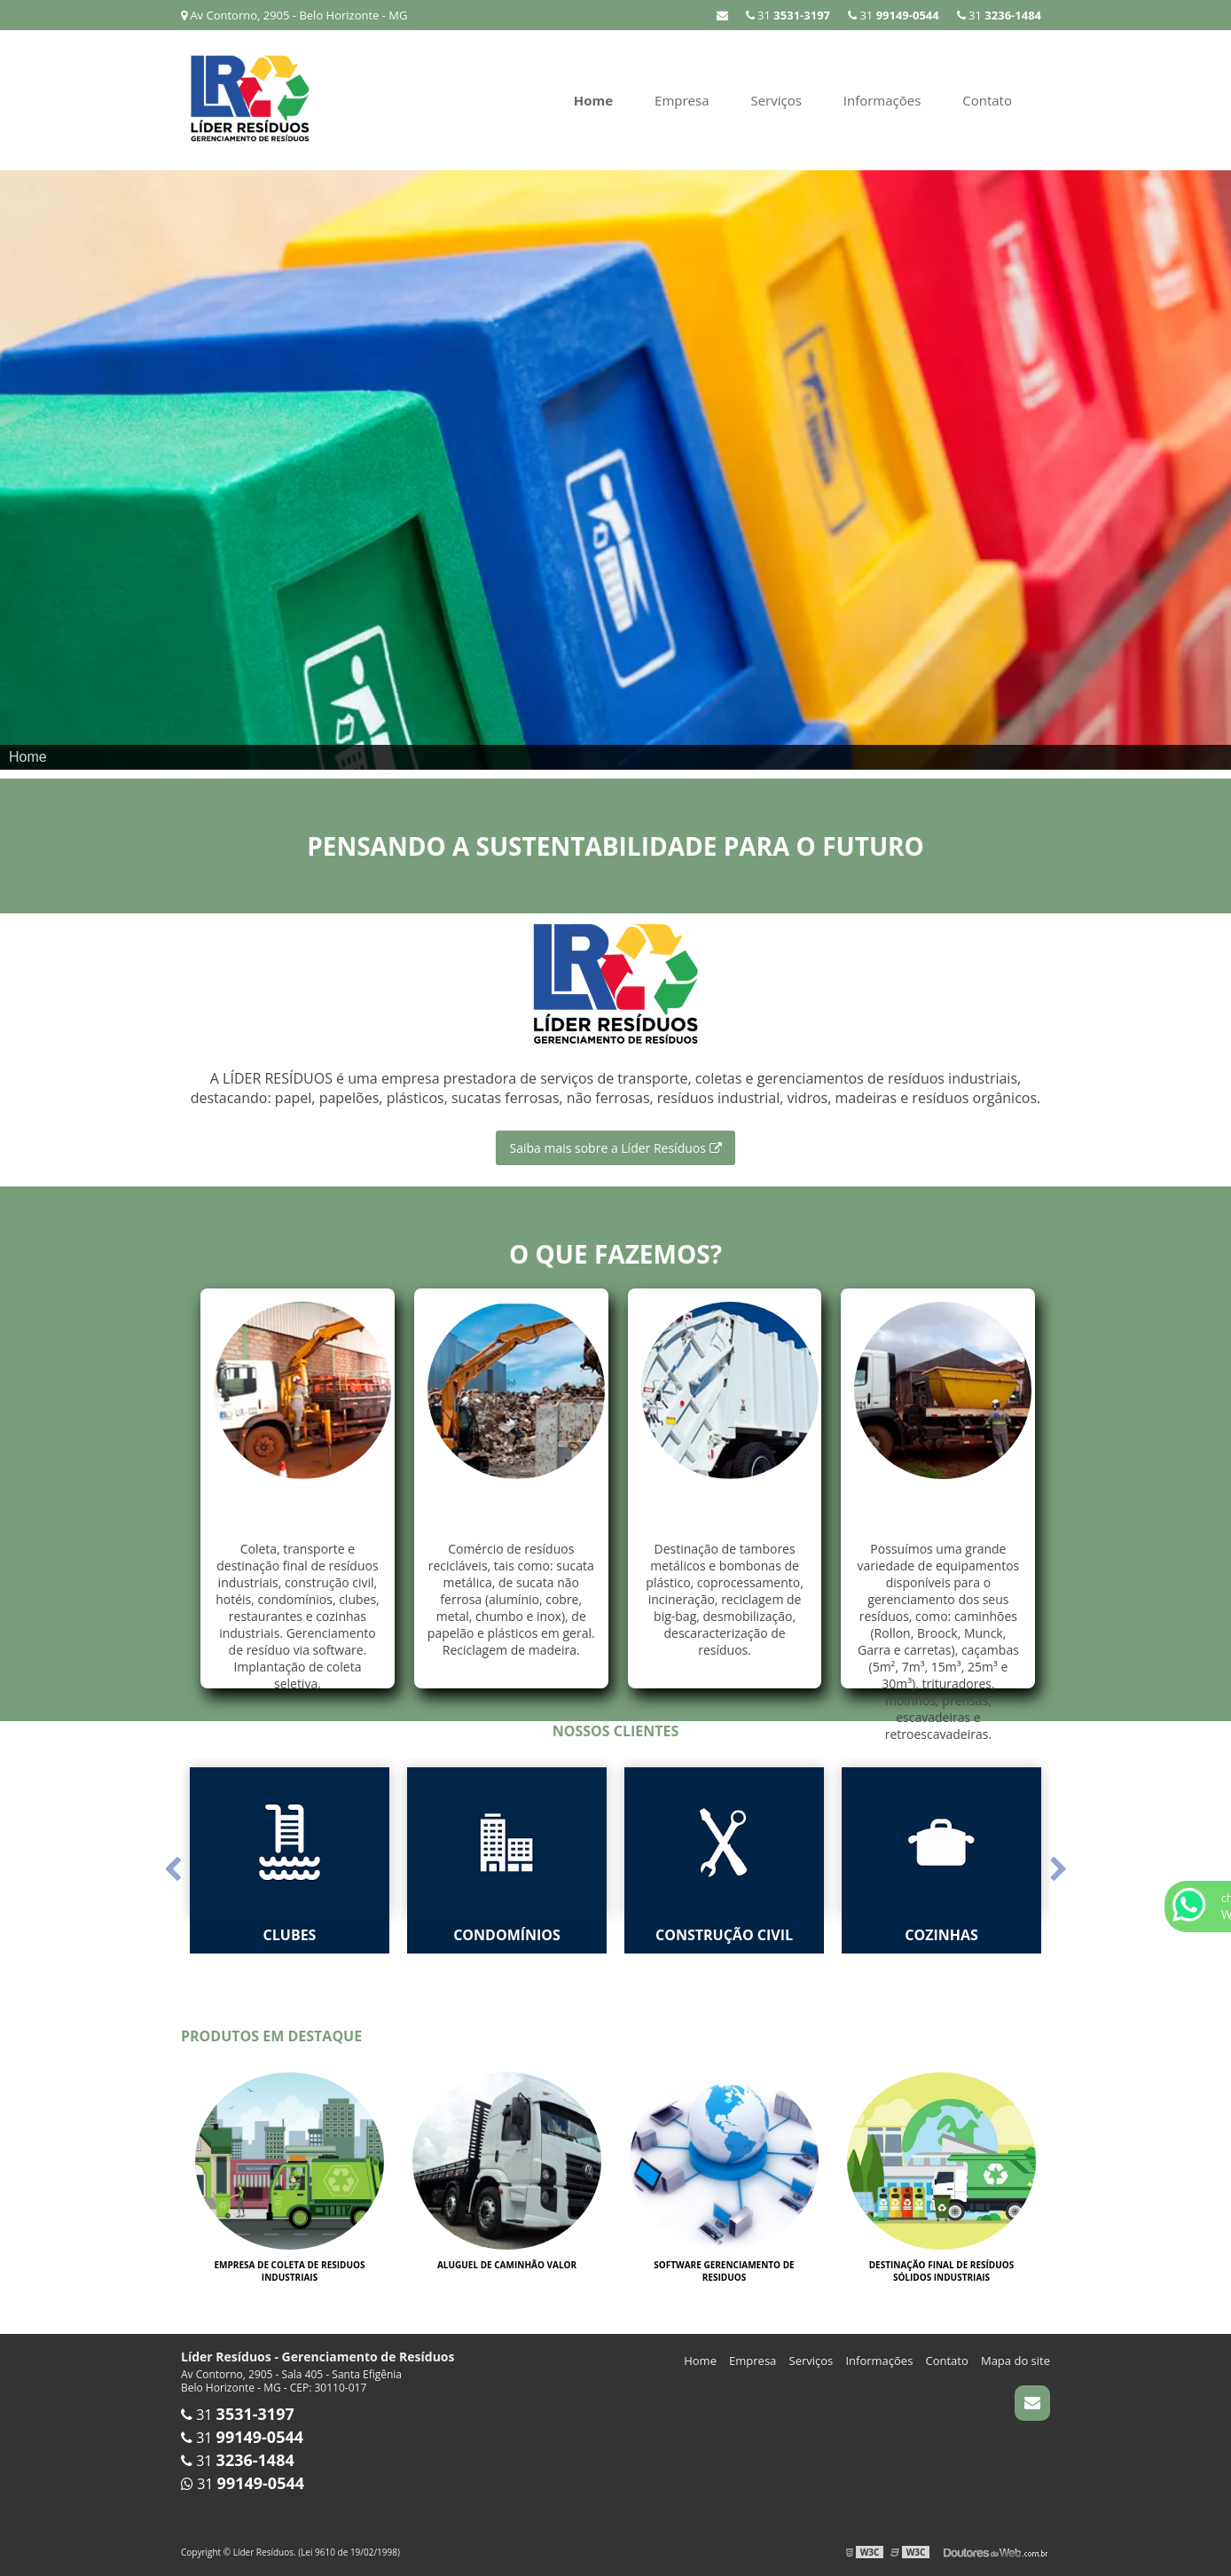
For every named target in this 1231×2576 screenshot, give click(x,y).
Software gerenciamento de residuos (724, 2271)
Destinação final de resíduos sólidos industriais (942, 2271)
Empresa (682, 100)
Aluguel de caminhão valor (506, 2265)
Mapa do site (1015, 2361)
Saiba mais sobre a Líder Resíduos (615, 1147)
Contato (987, 100)
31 (788, 15)
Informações (882, 100)
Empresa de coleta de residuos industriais (289, 2271)
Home (593, 100)
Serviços (775, 100)
